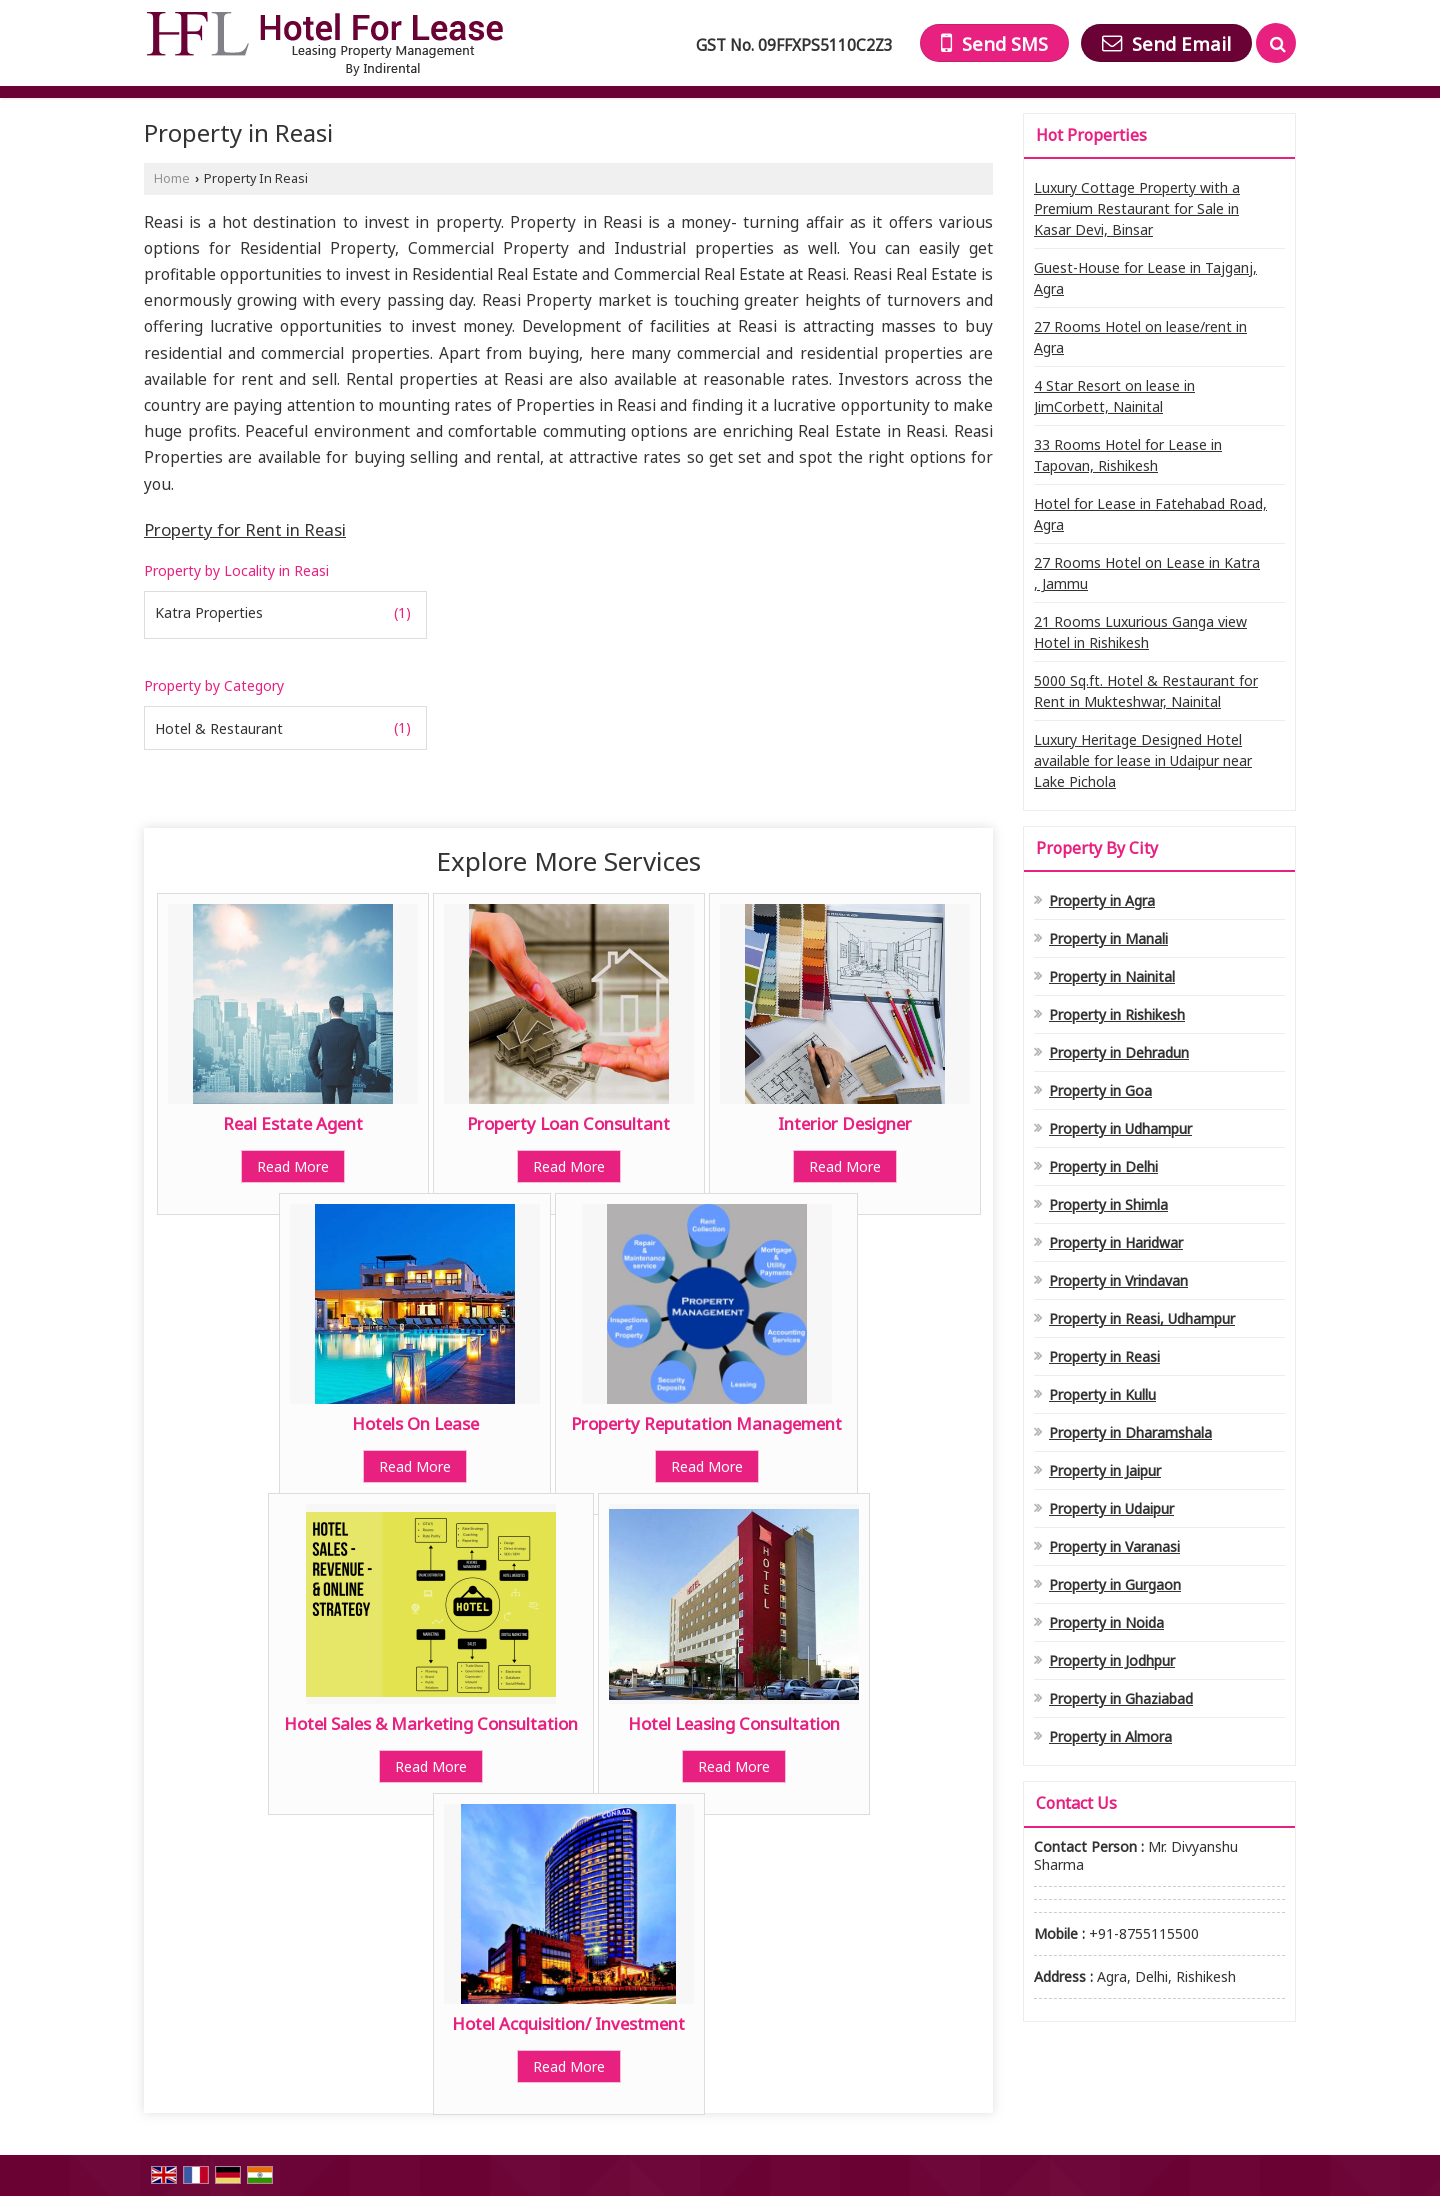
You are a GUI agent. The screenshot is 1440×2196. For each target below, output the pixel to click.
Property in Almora (1110, 1736)
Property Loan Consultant (568, 1123)
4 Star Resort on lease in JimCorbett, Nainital (1114, 396)
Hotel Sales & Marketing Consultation (431, 1723)
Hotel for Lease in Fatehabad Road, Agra (1150, 514)
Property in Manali (1108, 938)
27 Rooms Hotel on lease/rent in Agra (1140, 337)
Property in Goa (1100, 1090)
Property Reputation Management (706, 1423)
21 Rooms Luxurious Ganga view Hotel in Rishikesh (1140, 632)
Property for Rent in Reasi (245, 529)
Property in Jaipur (1105, 1470)
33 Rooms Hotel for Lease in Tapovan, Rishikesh (1128, 455)
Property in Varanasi (1114, 1546)
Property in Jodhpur (1112, 1660)
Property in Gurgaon (1115, 1584)
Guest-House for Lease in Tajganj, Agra (1145, 278)
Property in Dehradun (1119, 1052)
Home (172, 178)
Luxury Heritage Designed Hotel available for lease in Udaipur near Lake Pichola (1143, 760)
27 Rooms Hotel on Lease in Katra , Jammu (1147, 573)
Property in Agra (1102, 900)
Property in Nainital (1112, 976)
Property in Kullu (1102, 1394)
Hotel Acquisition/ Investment (568, 2023)
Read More (293, 1166)
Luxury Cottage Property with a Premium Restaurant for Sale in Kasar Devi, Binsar (1137, 208)
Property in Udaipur (1111, 1508)
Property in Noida (1106, 1622)
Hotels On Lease (415, 1423)
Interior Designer (845, 1123)
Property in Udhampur (1120, 1128)
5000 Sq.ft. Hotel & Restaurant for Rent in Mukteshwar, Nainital (1146, 691)
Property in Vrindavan (1118, 1280)
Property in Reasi (1104, 1356)
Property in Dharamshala (1130, 1432)
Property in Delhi (1103, 1166)
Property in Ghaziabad (1121, 1698)
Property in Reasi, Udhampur (1142, 1318)
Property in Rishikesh (1117, 1014)
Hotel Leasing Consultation (734, 1723)
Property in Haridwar (1116, 1242)
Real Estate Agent (293, 1123)
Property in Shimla (1108, 1204)
